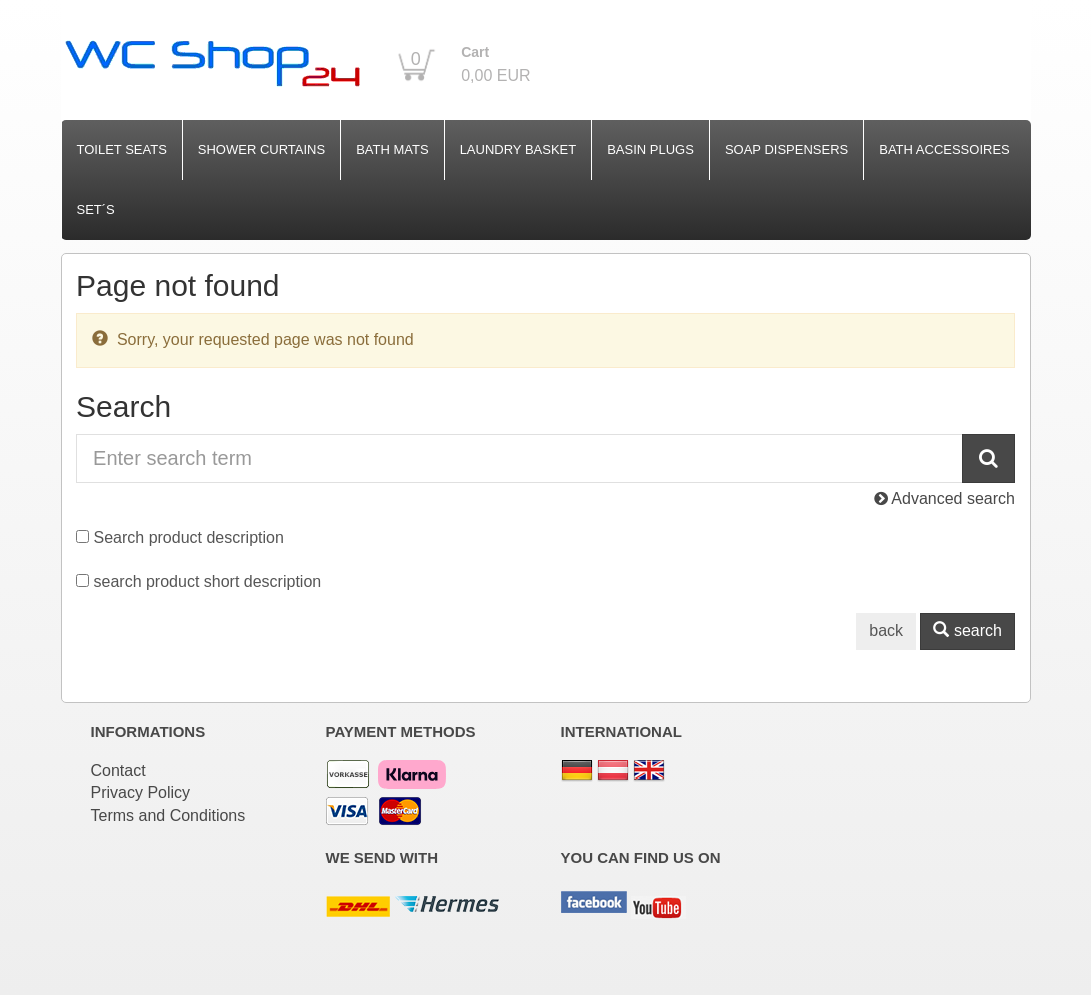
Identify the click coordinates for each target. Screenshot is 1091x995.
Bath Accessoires (944, 149)
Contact (118, 770)
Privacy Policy (141, 792)
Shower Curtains (261, 149)
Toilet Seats (122, 149)
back (886, 630)
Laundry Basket (518, 149)
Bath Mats (392, 149)
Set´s (96, 209)
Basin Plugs (650, 149)
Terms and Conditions (168, 815)
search (967, 630)
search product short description (208, 581)
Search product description (189, 537)
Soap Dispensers (786, 149)
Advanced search (944, 498)
